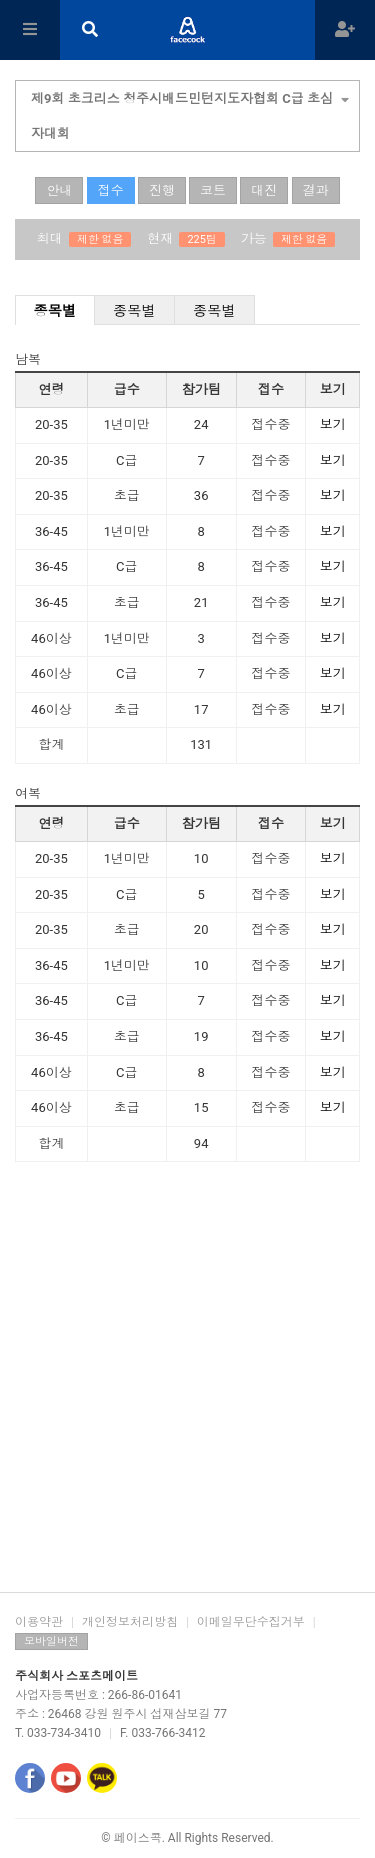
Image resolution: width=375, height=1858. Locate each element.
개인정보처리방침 (130, 1622)
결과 (316, 190)
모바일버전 (51, 1641)
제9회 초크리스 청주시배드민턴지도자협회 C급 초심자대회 (190, 113)
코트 (213, 190)
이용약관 (39, 1622)
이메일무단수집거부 (251, 1622)
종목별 (55, 311)
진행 (162, 190)
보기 (333, 424)
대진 (264, 190)
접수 (111, 190)
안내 (59, 190)
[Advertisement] (187, 1384)
